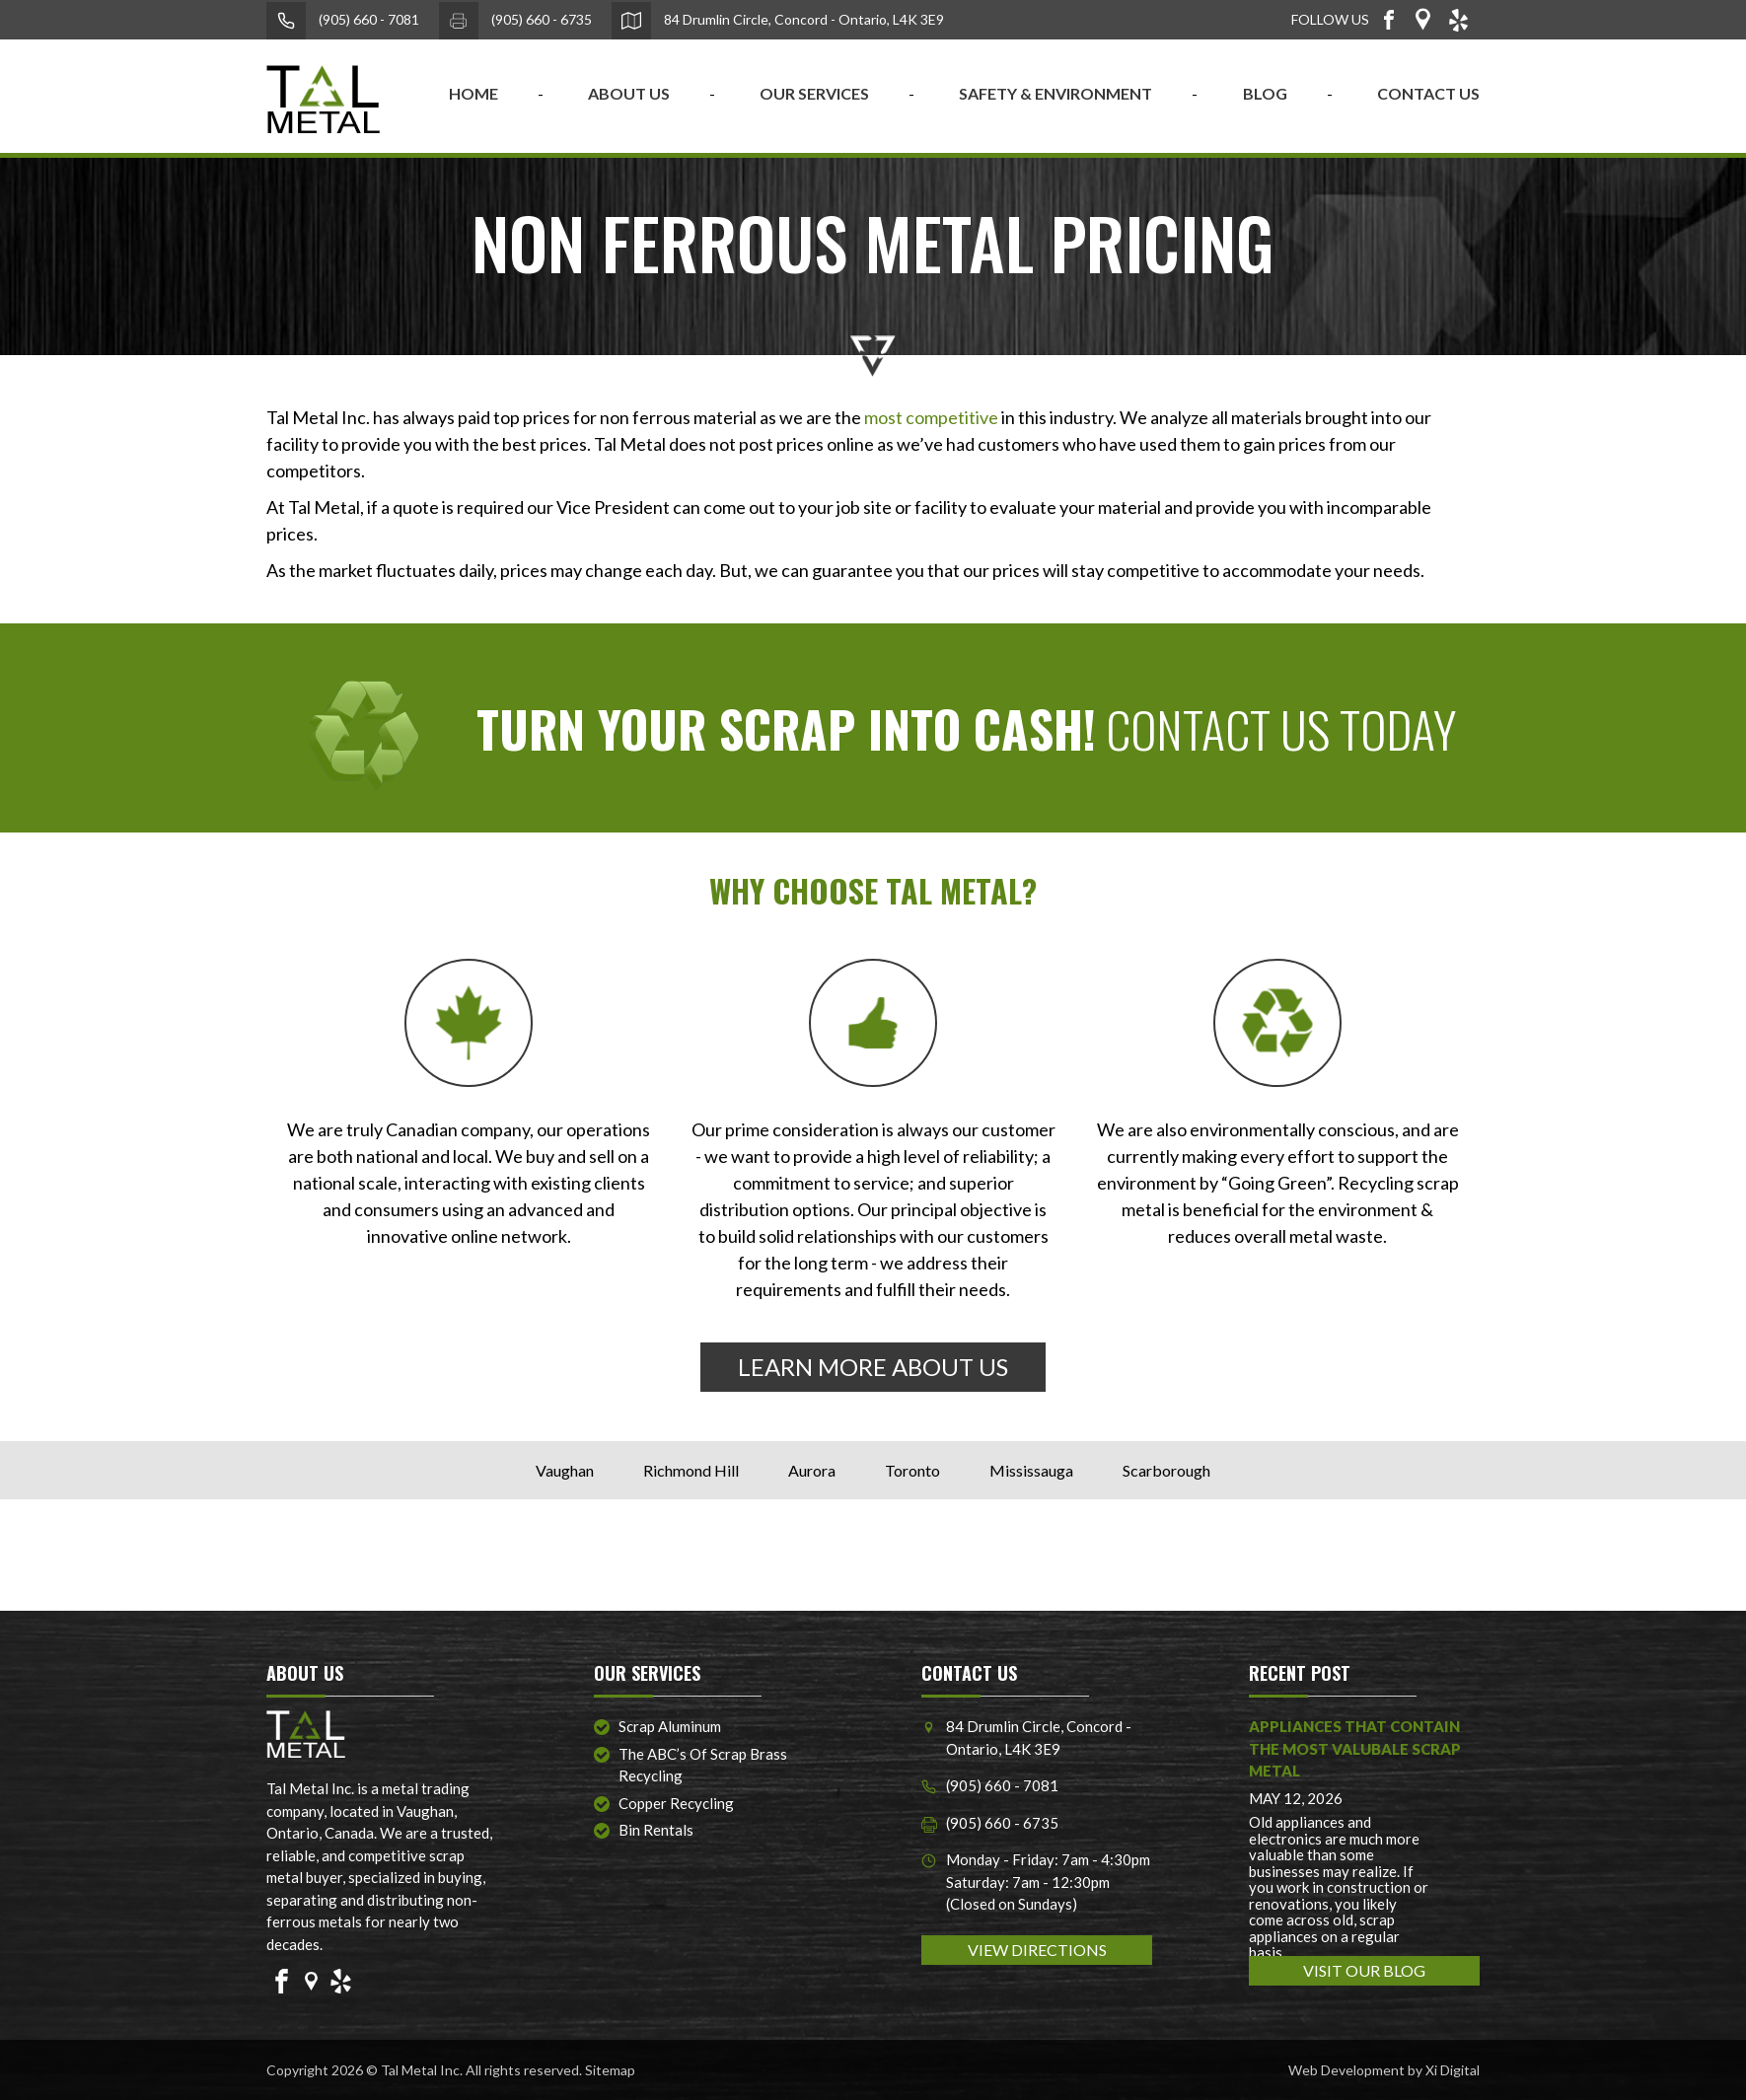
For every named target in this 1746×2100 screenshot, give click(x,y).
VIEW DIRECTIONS (1037, 1949)
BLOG (1265, 93)
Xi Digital (1452, 2070)
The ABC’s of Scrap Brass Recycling (702, 1765)
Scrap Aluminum (669, 1726)
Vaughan (565, 1470)
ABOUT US (629, 93)
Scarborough (1166, 1470)
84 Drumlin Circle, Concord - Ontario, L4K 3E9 (778, 20)
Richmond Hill (691, 1470)
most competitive (931, 417)
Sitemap (610, 2070)
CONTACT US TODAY (966, 727)
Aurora (812, 1470)
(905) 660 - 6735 (515, 20)
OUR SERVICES (814, 93)
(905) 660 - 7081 (342, 20)
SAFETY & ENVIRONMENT (1055, 93)
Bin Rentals (655, 1830)
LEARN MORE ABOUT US (873, 1366)
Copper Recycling (676, 1803)
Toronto (912, 1470)
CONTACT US (1428, 93)
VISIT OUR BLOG (1364, 1970)
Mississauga (1031, 1470)
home (473, 93)
